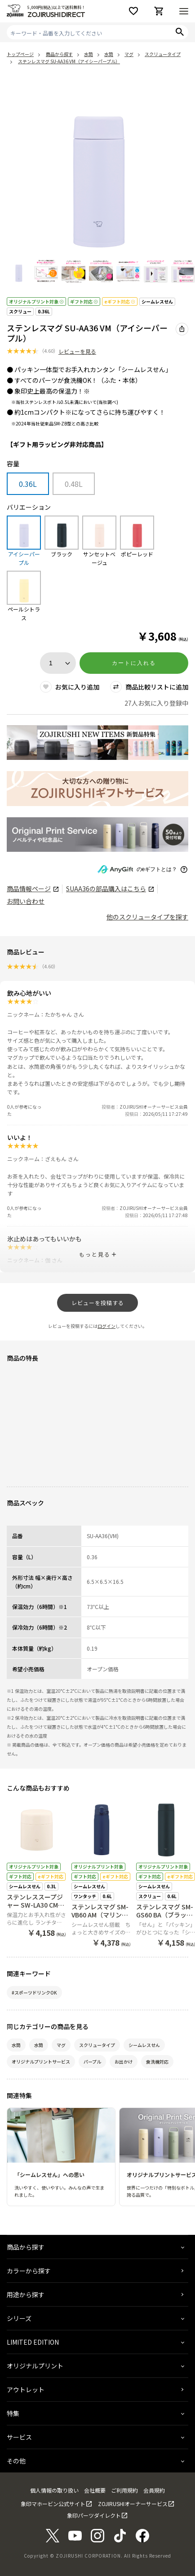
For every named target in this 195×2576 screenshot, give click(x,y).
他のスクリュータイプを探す (147, 916)
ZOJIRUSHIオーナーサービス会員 (154, 1106)
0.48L (74, 483)
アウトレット (25, 2389)
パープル (92, 2061)
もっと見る (95, 1254)
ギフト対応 (84, 301)
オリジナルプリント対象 (36, 301)
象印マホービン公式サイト (53, 2503)
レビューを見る (77, 351)
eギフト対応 (119, 301)
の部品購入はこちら (110, 889)
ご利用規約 (124, 2490)
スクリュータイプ (97, 2045)
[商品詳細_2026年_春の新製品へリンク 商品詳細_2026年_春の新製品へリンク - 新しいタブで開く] (97, 742)
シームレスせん (157, 301)
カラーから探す (29, 2270)
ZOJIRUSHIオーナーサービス (133, 2503)
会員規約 (154, 2490)
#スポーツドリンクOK (34, 1992)
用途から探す (25, 2294)
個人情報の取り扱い (54, 2490)
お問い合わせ (25, 901)
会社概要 (95, 2490)
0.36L (44, 311)
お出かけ (124, 2061)
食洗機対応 (157, 2061)
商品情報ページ (32, 889)
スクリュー (20, 311)
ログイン (106, 1326)
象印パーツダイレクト (94, 2515)
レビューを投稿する (97, 1302)
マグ (61, 2045)
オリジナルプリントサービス (41, 2061)
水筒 (16, 2045)
